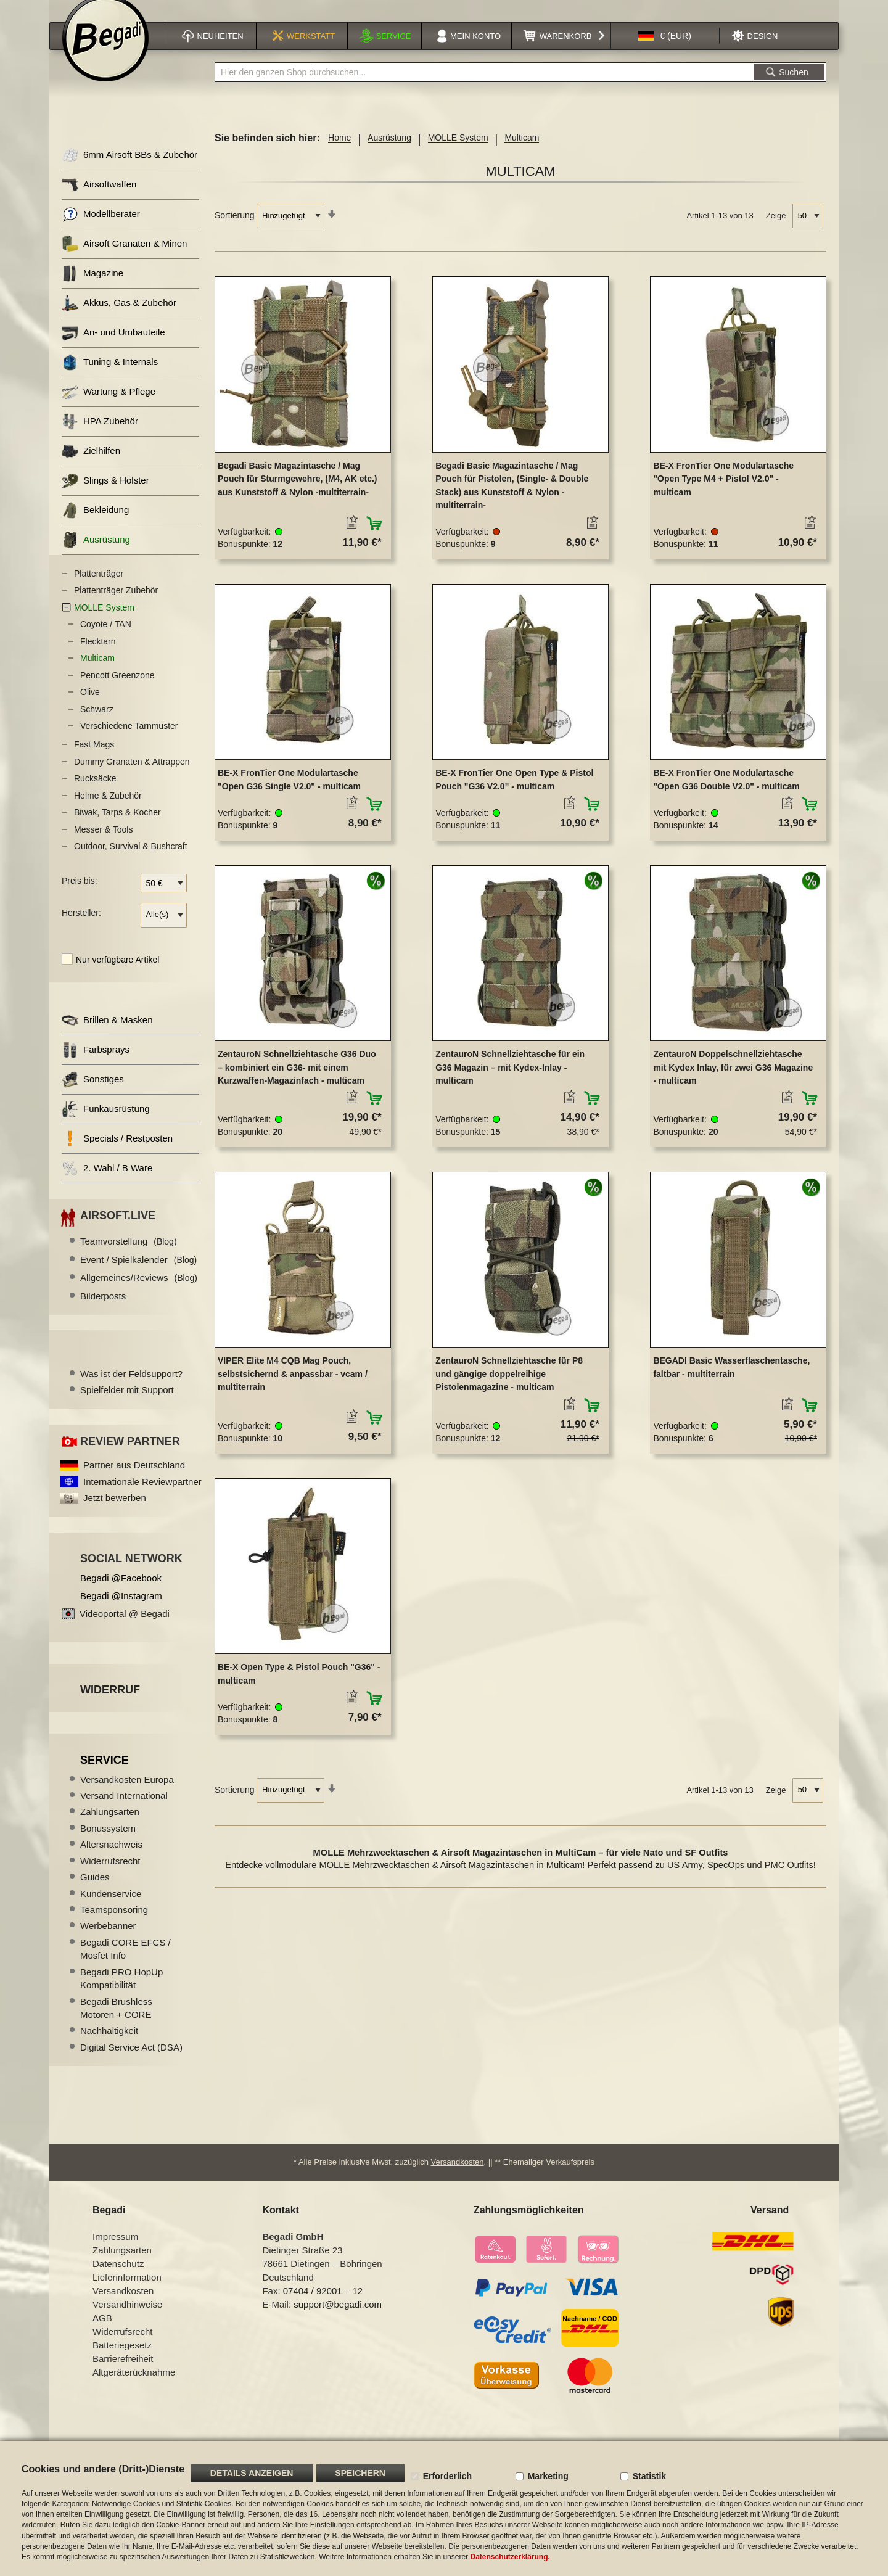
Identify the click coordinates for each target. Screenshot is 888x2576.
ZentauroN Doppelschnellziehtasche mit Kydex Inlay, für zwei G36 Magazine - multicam (733, 1082)
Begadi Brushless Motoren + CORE (116, 2023)
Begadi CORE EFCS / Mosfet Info (125, 1964)
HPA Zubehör (100, 437)
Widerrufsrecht (110, 1876)
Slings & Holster (105, 496)
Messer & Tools (103, 845)
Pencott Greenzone (117, 691)
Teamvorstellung (128, 1256)
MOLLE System (458, 153)
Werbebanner (108, 1941)
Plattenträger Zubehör (116, 606)
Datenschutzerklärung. (509, 2557)
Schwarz (96, 725)
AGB (102, 2333)
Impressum (115, 2252)
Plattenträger (98, 589)
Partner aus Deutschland (134, 1480)
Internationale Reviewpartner (142, 1497)
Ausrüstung (389, 153)
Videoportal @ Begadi (125, 1629)
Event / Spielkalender (138, 1275)
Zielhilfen (91, 466)
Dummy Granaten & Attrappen (132, 777)
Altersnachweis (111, 1859)
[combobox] (483, 87)
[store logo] (105, 53)
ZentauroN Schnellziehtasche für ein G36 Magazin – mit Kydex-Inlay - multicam (510, 1082)
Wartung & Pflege (108, 407)
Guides (95, 1892)
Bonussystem (108, 1843)
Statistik (649, 2476)
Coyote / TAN (105, 639)
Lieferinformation (127, 2292)
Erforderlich (447, 2476)
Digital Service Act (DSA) (131, 2062)
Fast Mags (94, 760)
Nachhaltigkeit (109, 2046)
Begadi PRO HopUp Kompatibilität (121, 1994)
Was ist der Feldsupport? (131, 1389)
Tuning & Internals (110, 377)
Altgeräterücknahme (133, 2387)
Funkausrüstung (106, 1124)
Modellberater (101, 229)
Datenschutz (118, 2279)
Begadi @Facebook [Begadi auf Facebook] (121, 1593)
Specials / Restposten (117, 1154)
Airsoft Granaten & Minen (124, 259)
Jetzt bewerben (114, 1513)
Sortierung (235, 231)
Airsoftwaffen (99, 200)
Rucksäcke (95, 794)
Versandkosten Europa (127, 1795)
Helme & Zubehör (108, 811)
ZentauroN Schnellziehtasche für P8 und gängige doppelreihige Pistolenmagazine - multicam (509, 1389)
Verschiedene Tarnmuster (129, 741)
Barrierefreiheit (122, 2374)
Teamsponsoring (114, 1925)
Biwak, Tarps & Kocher (117, 828)
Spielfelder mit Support (127, 1405)
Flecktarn (98, 657)
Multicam (97, 673)
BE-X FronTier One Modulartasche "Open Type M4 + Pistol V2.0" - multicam (723, 494)
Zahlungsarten (109, 1827)
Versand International (124, 1811)
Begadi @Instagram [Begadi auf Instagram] (121, 1611)
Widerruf (110, 1705)
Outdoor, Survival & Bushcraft (130, 861)
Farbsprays (96, 1065)
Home (339, 153)
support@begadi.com (338, 2320)
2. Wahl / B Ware (107, 1183)
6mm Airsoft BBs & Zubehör (129, 170)
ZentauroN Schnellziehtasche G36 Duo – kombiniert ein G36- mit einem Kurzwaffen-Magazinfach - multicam (297, 1082)
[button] (664, 51)
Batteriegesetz (122, 2360)
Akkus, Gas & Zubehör (119, 318)
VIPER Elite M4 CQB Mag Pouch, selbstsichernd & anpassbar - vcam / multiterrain (293, 1389)
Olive (90, 707)
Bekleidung (95, 525)
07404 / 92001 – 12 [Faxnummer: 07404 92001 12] (323, 2306)
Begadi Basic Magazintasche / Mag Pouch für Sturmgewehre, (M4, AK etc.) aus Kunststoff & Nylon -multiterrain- (297, 494)
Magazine (92, 289)
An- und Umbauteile (113, 348)
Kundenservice (110, 1909)
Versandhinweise (127, 2320)
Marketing (548, 2476)
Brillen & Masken (107, 1035)
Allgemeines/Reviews (138, 1293)
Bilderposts (103, 1311)
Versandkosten (457, 2177)
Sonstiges (93, 1095)
